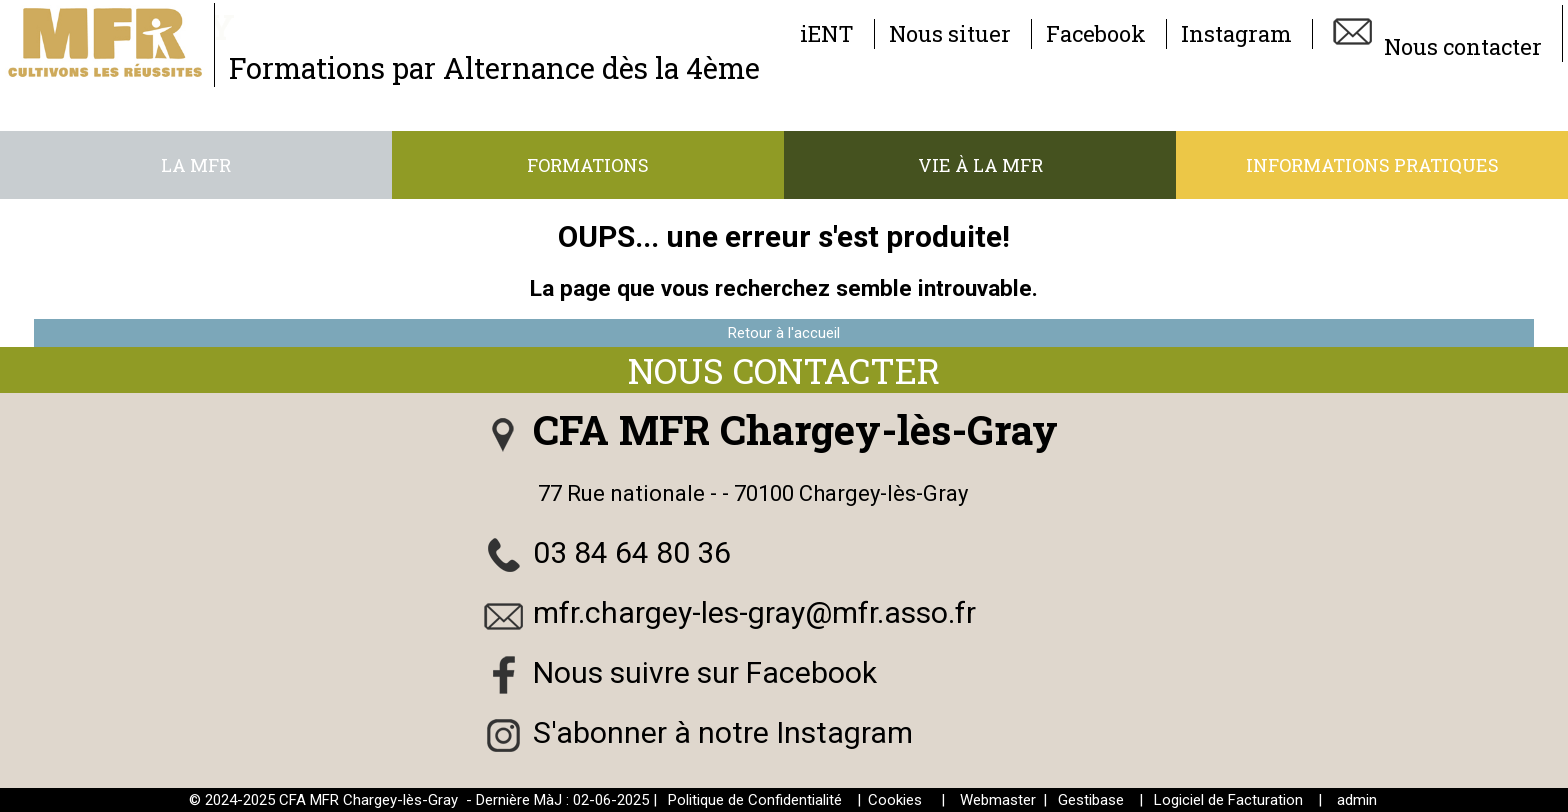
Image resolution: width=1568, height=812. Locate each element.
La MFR (196, 165)
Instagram (1236, 33)
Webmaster (998, 800)
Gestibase (1091, 800)
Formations (588, 165)
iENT (827, 33)
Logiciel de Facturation (1228, 800)
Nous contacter (1434, 33)
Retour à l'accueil (784, 333)
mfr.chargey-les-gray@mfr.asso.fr (754, 612)
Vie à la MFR (980, 165)
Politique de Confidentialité (755, 800)
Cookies (895, 800)
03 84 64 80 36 (632, 552)
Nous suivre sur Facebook (705, 672)
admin (1357, 800)
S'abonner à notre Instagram (723, 732)
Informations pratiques (1372, 165)
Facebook (1096, 33)
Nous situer (950, 33)
